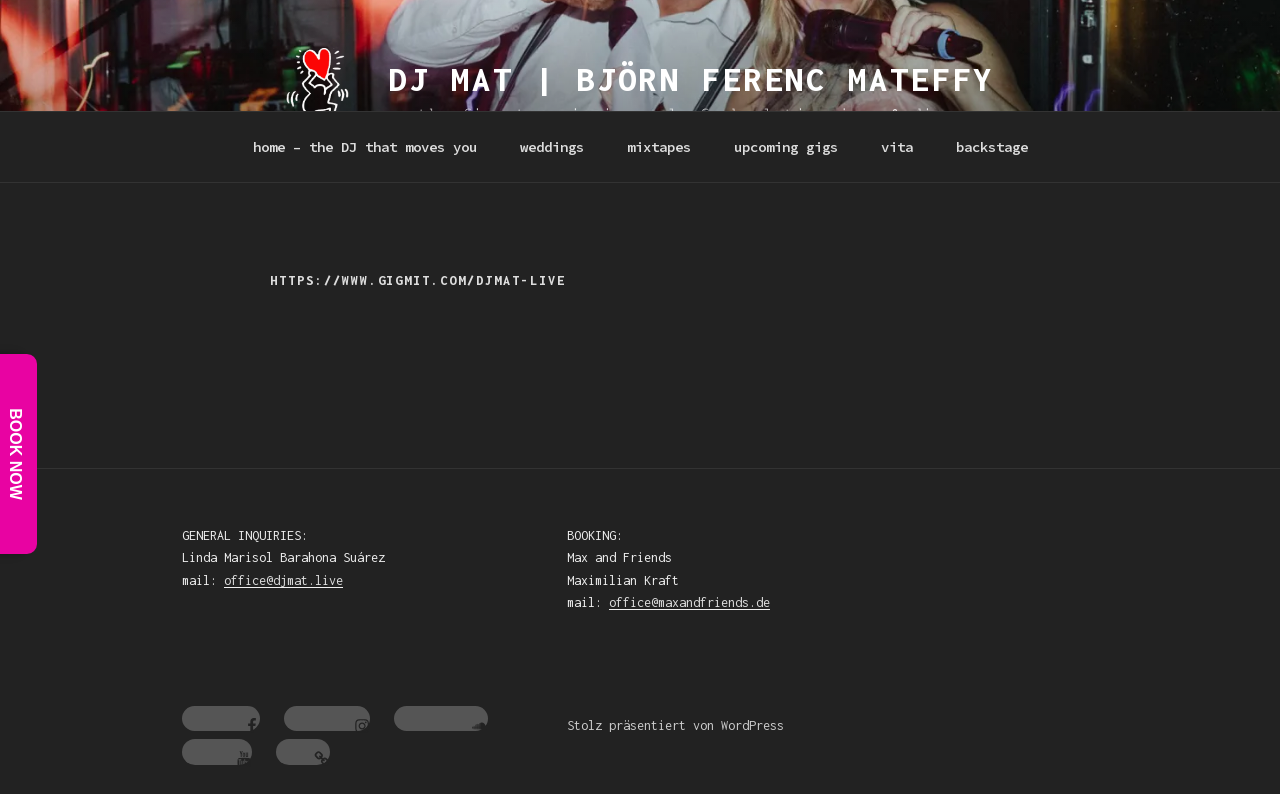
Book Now (15, 455)
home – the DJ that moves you (365, 147)
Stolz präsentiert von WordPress (675, 725)
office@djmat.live (283, 580)
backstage (992, 147)
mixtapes (659, 147)
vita (897, 147)
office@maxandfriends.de (689, 602)
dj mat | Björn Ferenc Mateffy (692, 79)
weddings (552, 147)
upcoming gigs (786, 147)
